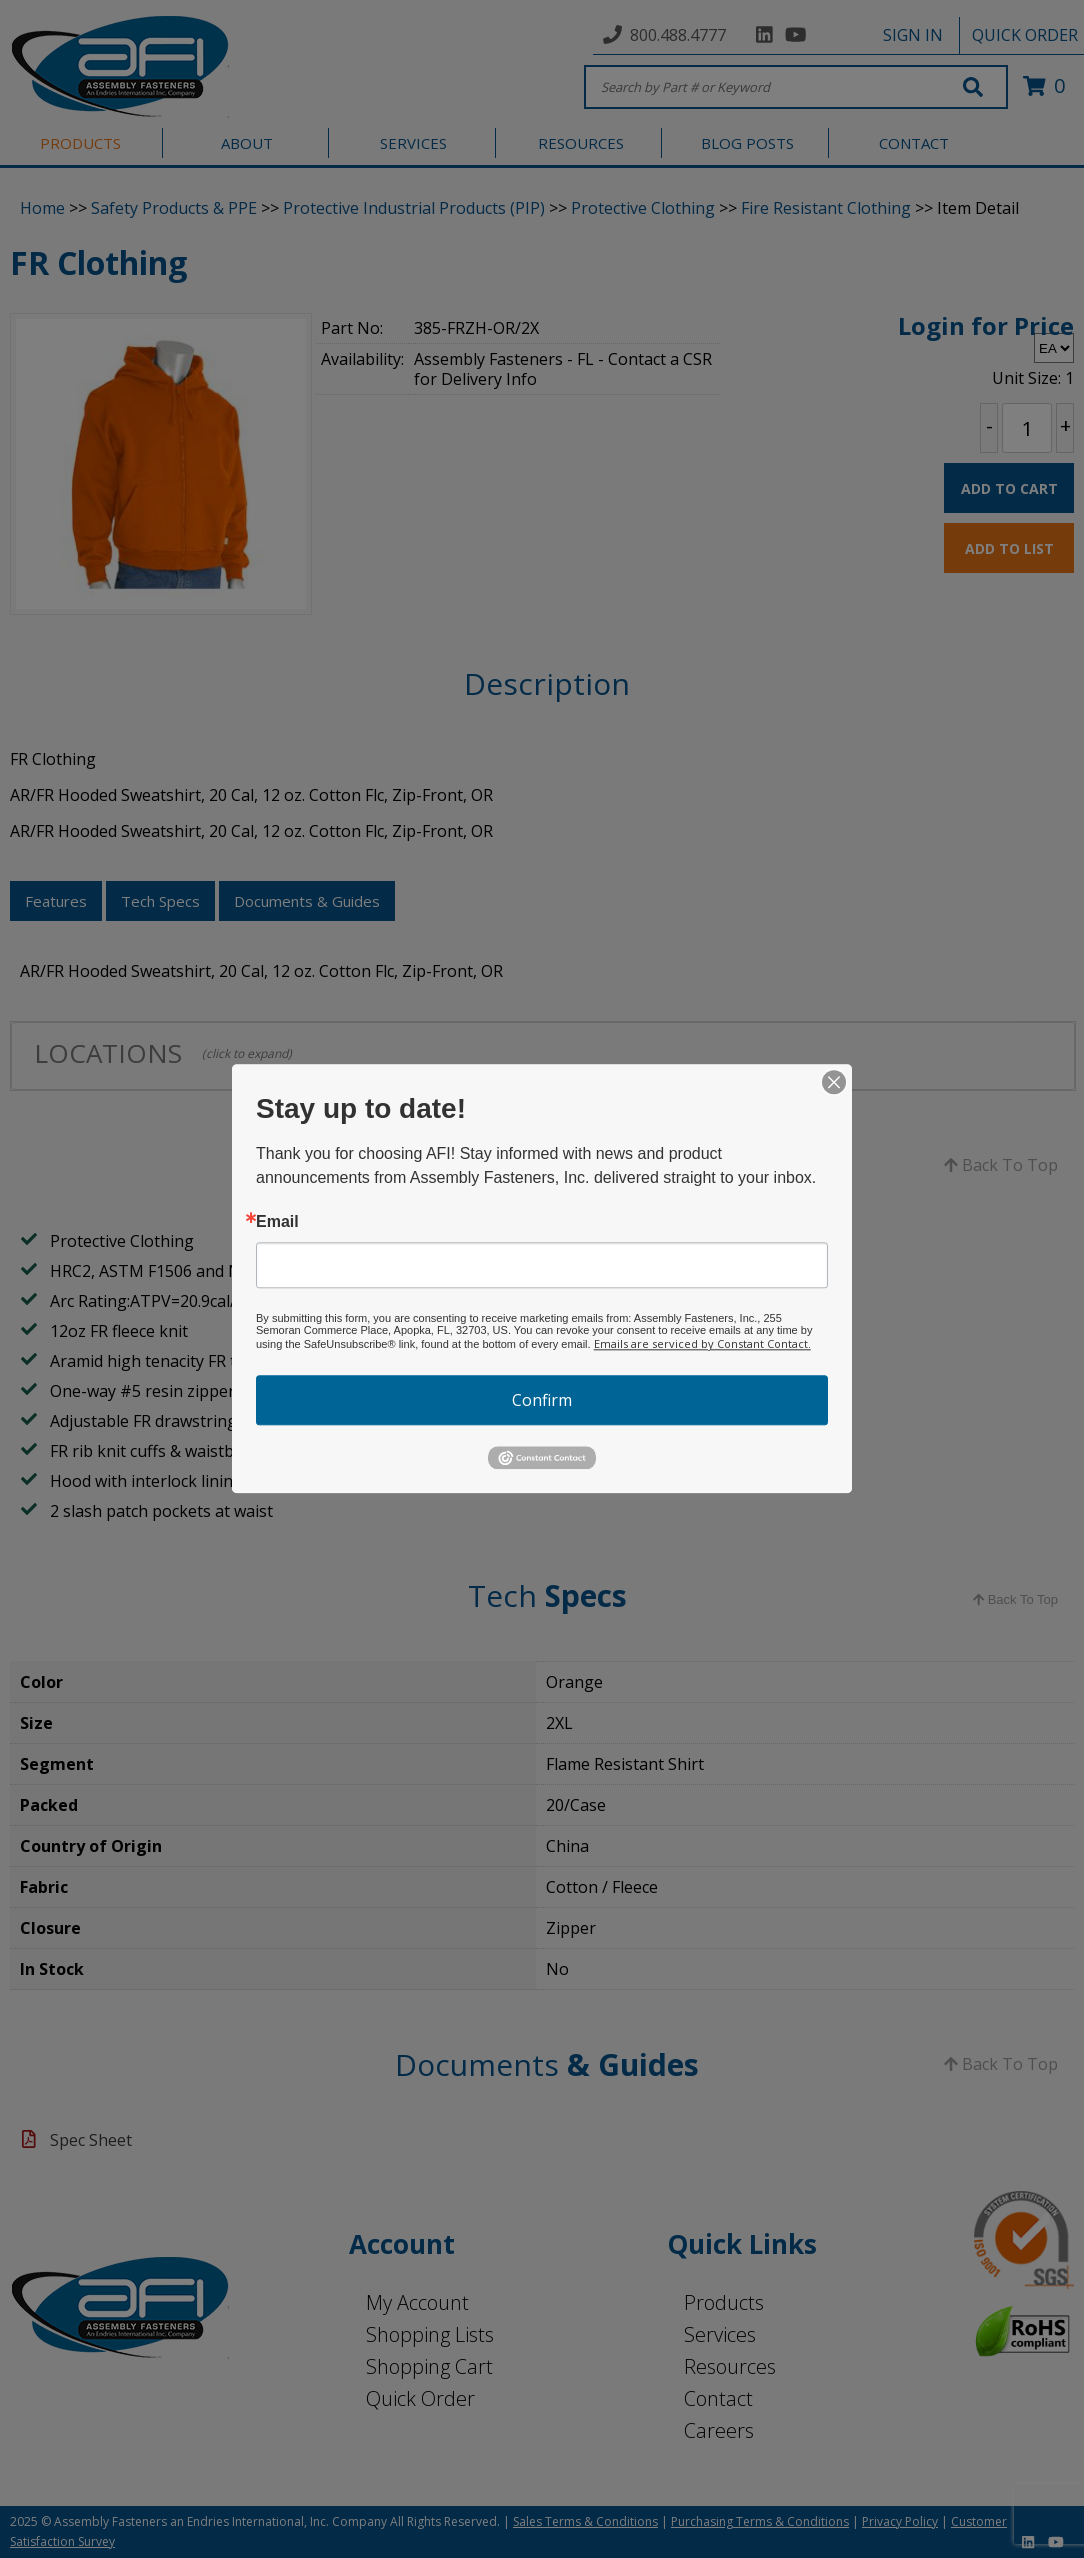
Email (277, 1222)
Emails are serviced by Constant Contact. (702, 1343)
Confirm (542, 1400)
